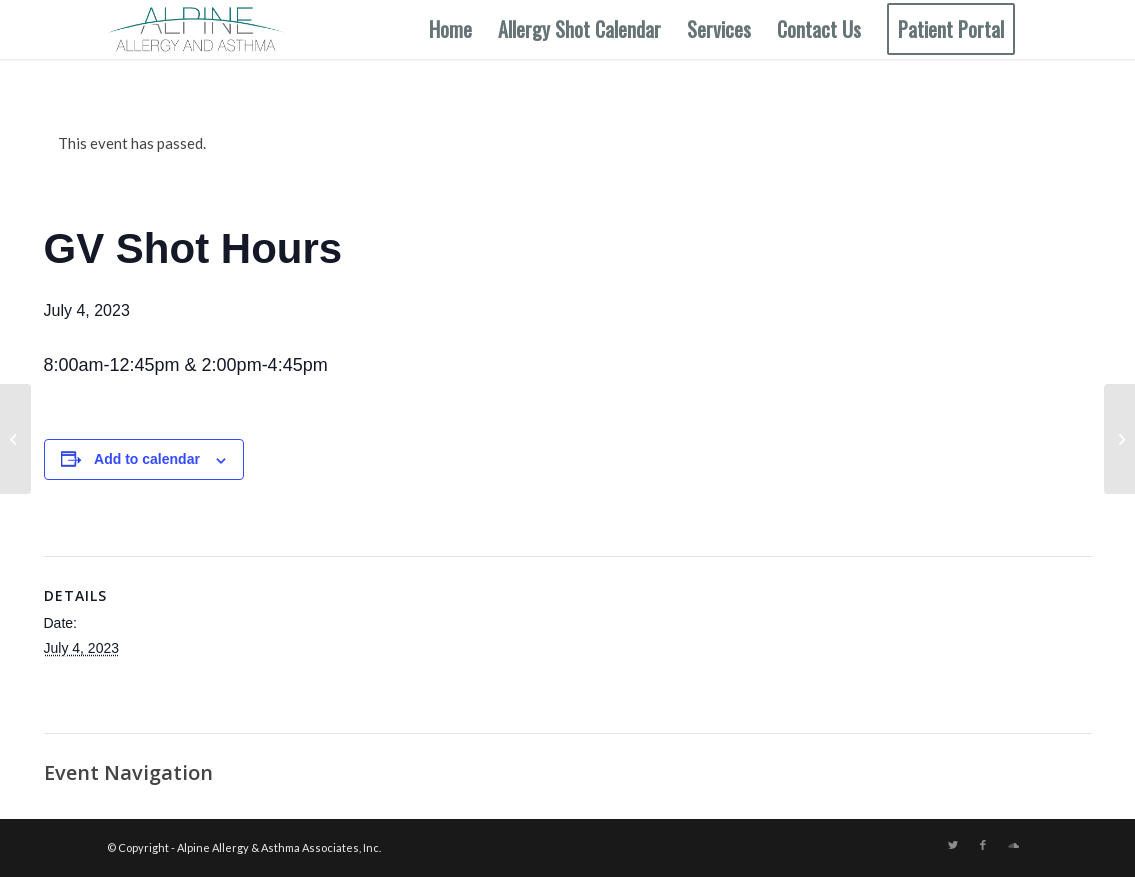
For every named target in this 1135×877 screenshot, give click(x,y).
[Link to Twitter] (953, 845)
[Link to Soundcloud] (1013, 845)
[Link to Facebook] (983, 845)
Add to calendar (147, 459)
